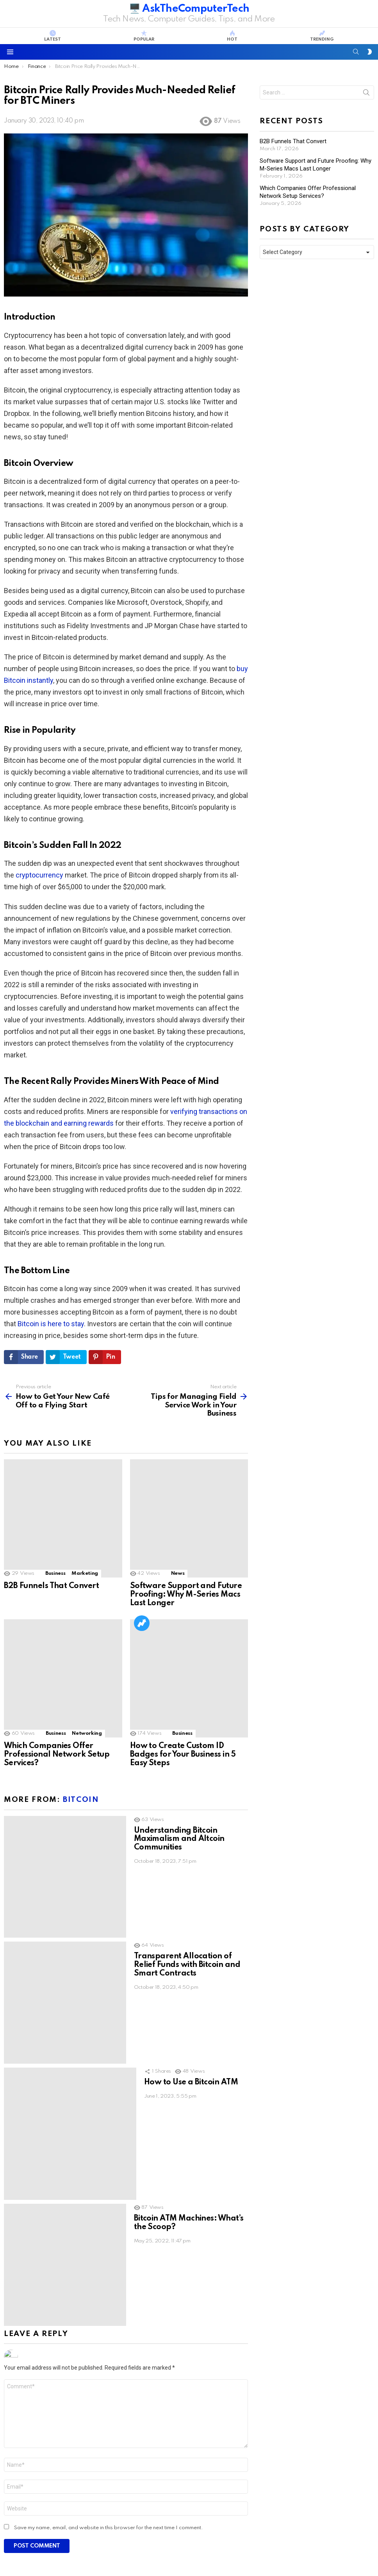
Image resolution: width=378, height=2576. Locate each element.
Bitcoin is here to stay (51, 1324)
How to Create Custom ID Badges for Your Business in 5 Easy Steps (182, 1651)
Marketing (84, 1521)
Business (55, 1521)
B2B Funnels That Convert (51, 1534)
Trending (322, 36)
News (178, 1521)
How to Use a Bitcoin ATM (191, 1872)
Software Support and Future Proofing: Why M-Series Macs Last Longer (186, 1543)
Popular (144, 36)
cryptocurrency (39, 875)
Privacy (339, 2550)
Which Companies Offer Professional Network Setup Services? (56, 1651)
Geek (92, 2338)
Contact (288, 2550)
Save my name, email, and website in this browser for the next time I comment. (108, 2207)
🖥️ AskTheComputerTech (189, 9)
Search (366, 94)
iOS (159, 2338)
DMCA (366, 2550)
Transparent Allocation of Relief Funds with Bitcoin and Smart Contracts (187, 1808)
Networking (87, 1630)
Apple (140, 2338)
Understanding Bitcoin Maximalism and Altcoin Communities (179, 1735)
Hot (232, 36)
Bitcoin (81, 1696)
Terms (314, 2550)
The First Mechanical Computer (62, 2352)
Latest (52, 36)
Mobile (178, 2338)
